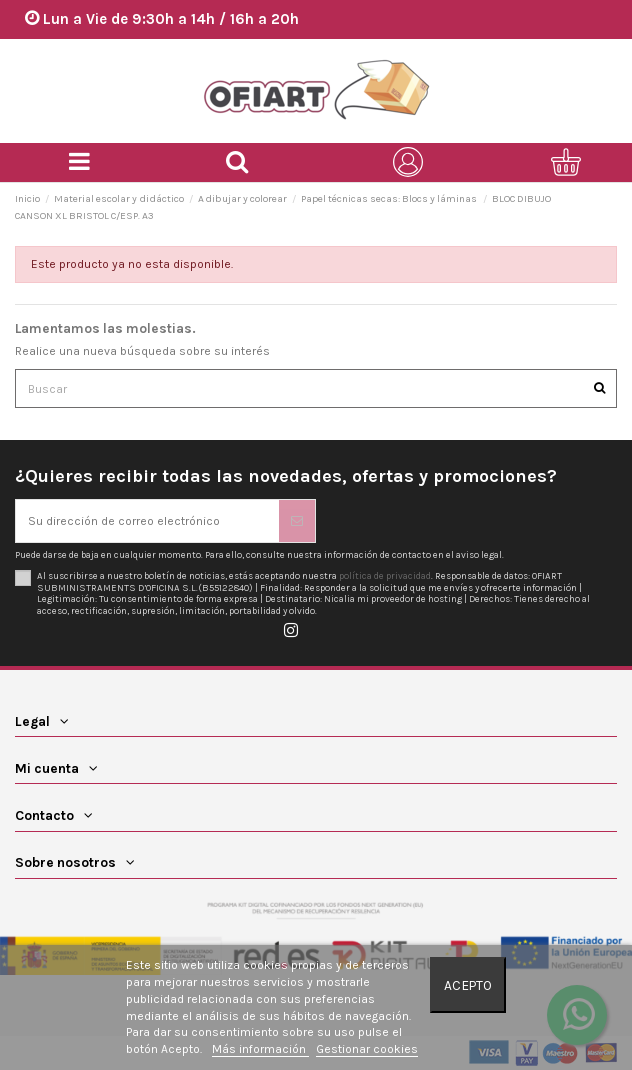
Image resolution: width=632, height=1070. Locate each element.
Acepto (468, 985)
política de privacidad (385, 575)
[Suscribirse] (297, 521)
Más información (260, 1049)
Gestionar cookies (367, 1049)
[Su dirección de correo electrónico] (147, 521)
